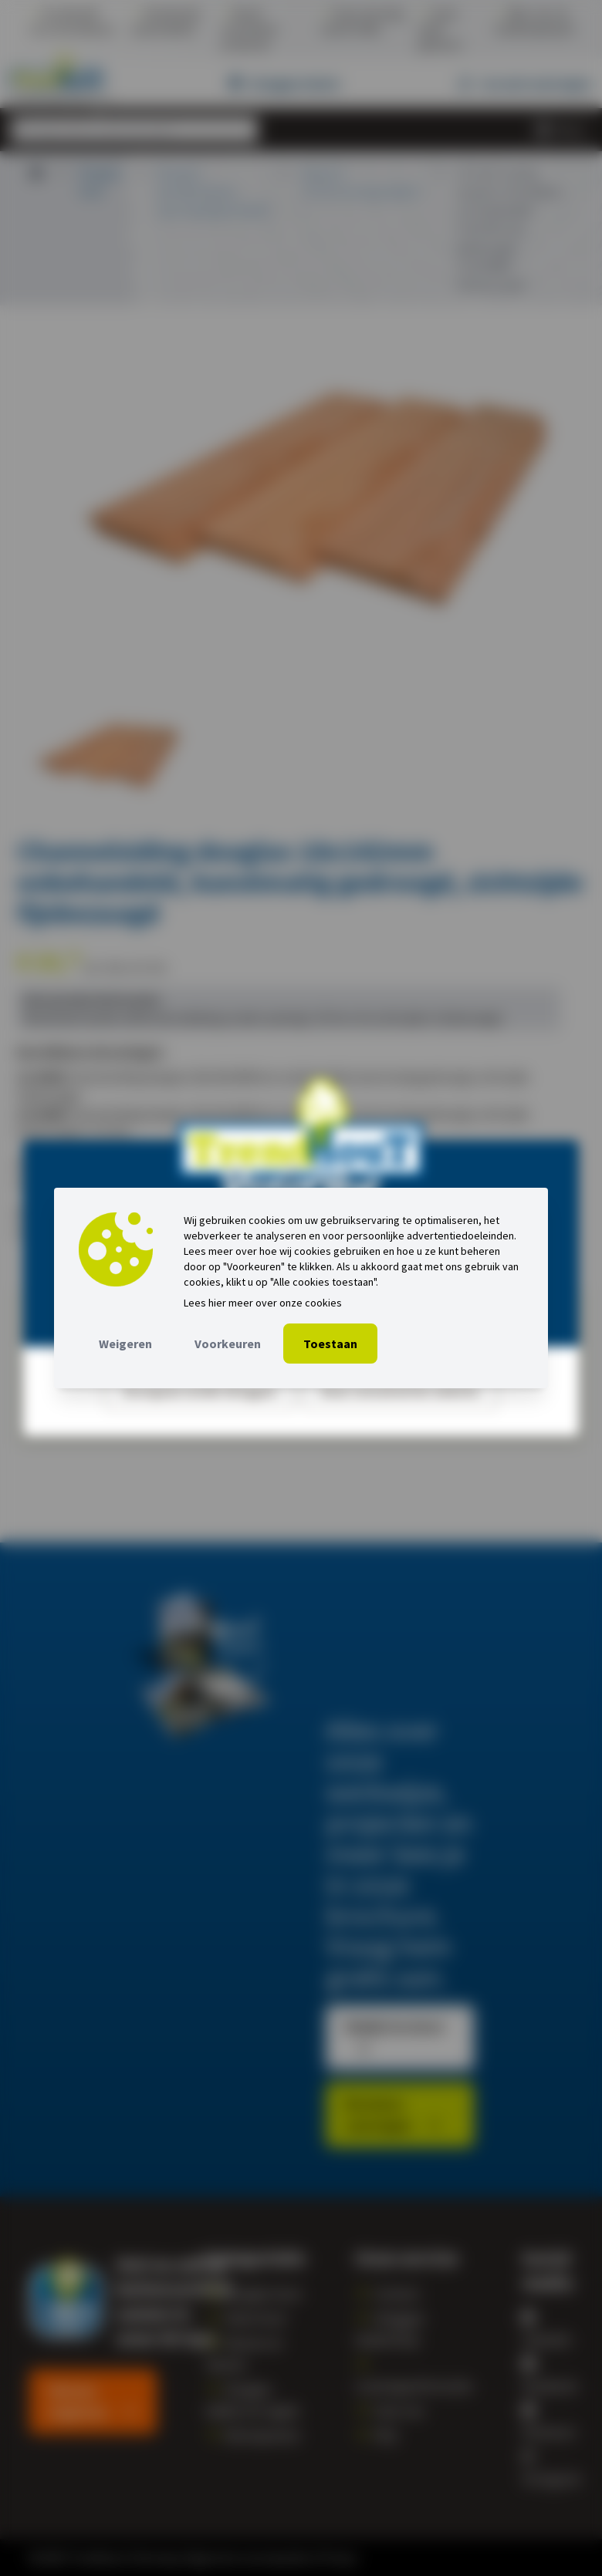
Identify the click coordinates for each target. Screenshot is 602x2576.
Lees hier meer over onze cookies (263, 1303)
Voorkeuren (227, 1343)
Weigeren (125, 1343)
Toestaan (330, 1343)
